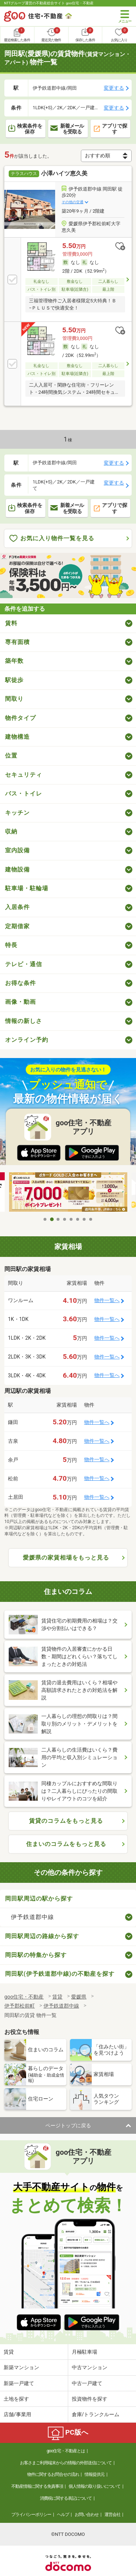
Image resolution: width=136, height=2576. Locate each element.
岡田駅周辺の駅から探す (39, 1898)
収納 (11, 831)
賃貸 (9, 2352)
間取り (14, 698)
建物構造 (17, 736)
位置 (11, 755)
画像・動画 (20, 1001)
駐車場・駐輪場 (26, 888)
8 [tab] (91, 1219)
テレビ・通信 (23, 964)
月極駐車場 (84, 2352)
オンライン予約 (26, 1039)
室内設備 (17, 850)
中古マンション (89, 2367)
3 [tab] (58, 1219)
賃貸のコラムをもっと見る (66, 1820)
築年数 (14, 660)
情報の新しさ (23, 1021)
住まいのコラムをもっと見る (66, 1844)
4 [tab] (65, 1219)
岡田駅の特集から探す (36, 1955)
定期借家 (17, 926)
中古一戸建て (87, 2383)
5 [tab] (71, 1219)
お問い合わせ (87, 2514)
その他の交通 (72, 202)
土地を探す (16, 2399)
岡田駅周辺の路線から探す (42, 1936)
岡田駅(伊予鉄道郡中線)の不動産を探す (60, 1973)
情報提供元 (94, 2474)
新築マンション (21, 2367)
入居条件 (17, 907)
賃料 (11, 623)
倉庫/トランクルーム (96, 2414)
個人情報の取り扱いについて (94, 2486)
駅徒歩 (14, 680)
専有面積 (17, 642)
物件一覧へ (107, 1300)
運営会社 (112, 2514)
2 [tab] (52, 1219)
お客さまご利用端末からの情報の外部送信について (66, 2462)
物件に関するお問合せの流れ (53, 2474)
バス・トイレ (23, 793)
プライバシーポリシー (31, 2514)
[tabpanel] (68, 1192)
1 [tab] (45, 1219)
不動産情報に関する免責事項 (37, 2486)
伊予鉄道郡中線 (32, 1917)
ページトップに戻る (68, 2125)
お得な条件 (20, 983)
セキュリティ (23, 774)
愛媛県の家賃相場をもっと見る (66, 1557)
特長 (11, 945)
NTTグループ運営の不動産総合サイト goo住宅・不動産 (49, 3)
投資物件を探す (89, 2399)
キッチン (17, 812)
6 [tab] (78, 1219)
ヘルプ (63, 2514)
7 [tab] (84, 1219)
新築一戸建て (19, 2383)
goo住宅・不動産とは (66, 2450)
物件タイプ (20, 718)
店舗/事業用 (17, 2414)
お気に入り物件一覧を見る (51, 538)
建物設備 (17, 869)
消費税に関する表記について (66, 2498)
